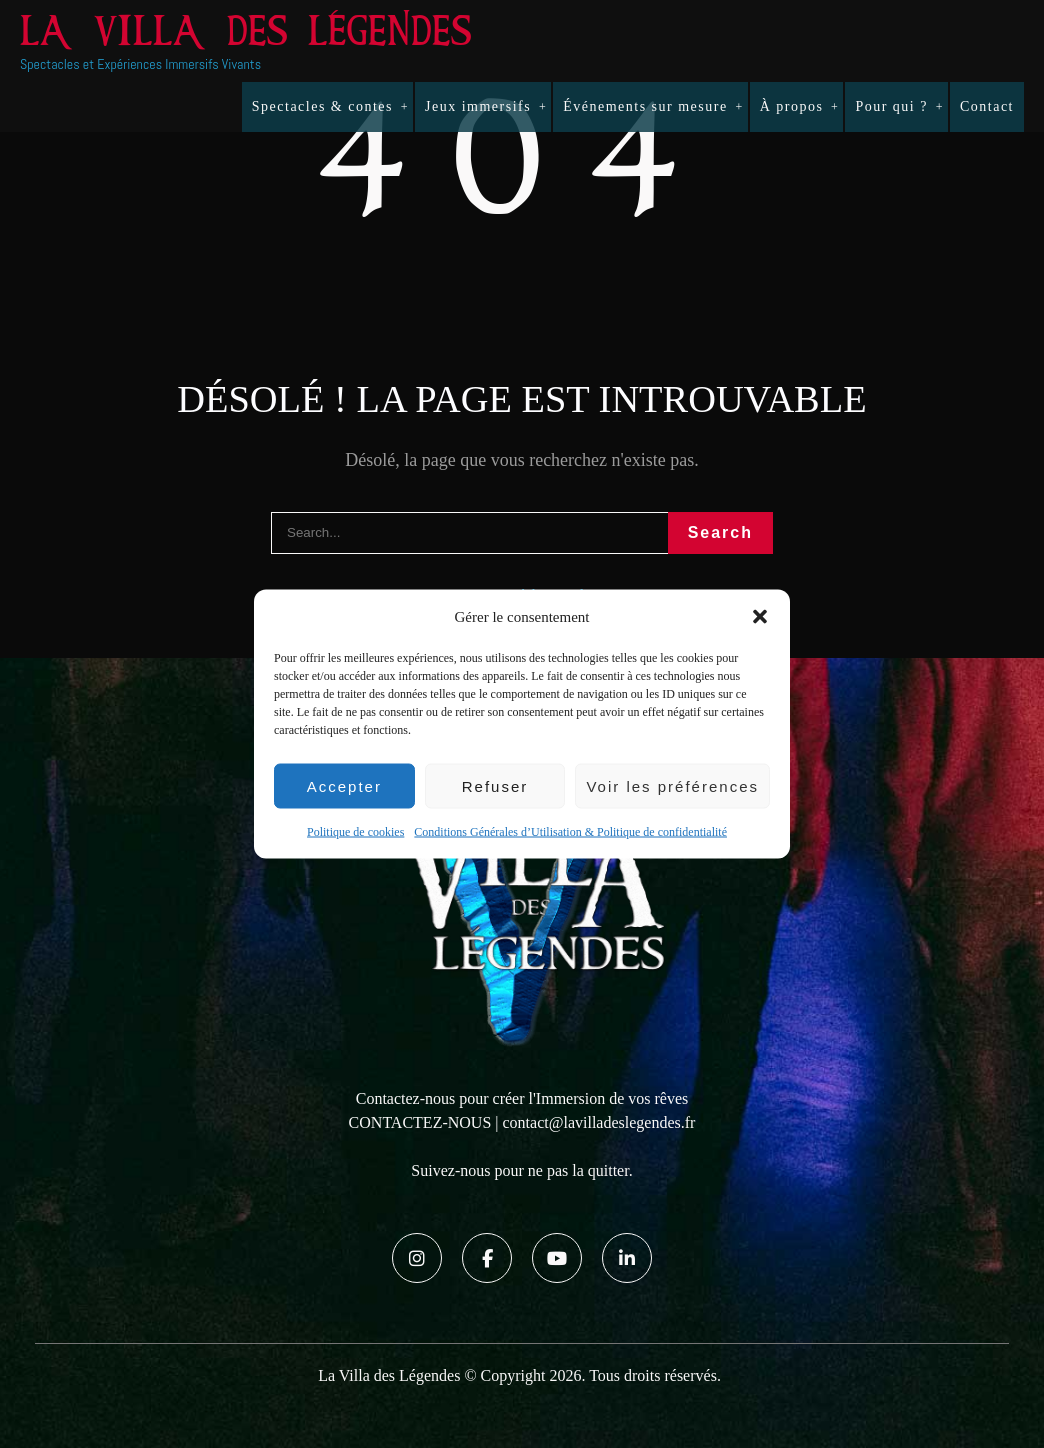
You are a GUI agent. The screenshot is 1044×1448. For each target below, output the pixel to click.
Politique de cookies (355, 832)
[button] (760, 617)
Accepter (344, 785)
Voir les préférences (672, 785)
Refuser (495, 785)
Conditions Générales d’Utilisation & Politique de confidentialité (570, 832)
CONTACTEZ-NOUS (420, 1122)
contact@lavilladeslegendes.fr (599, 1122)
